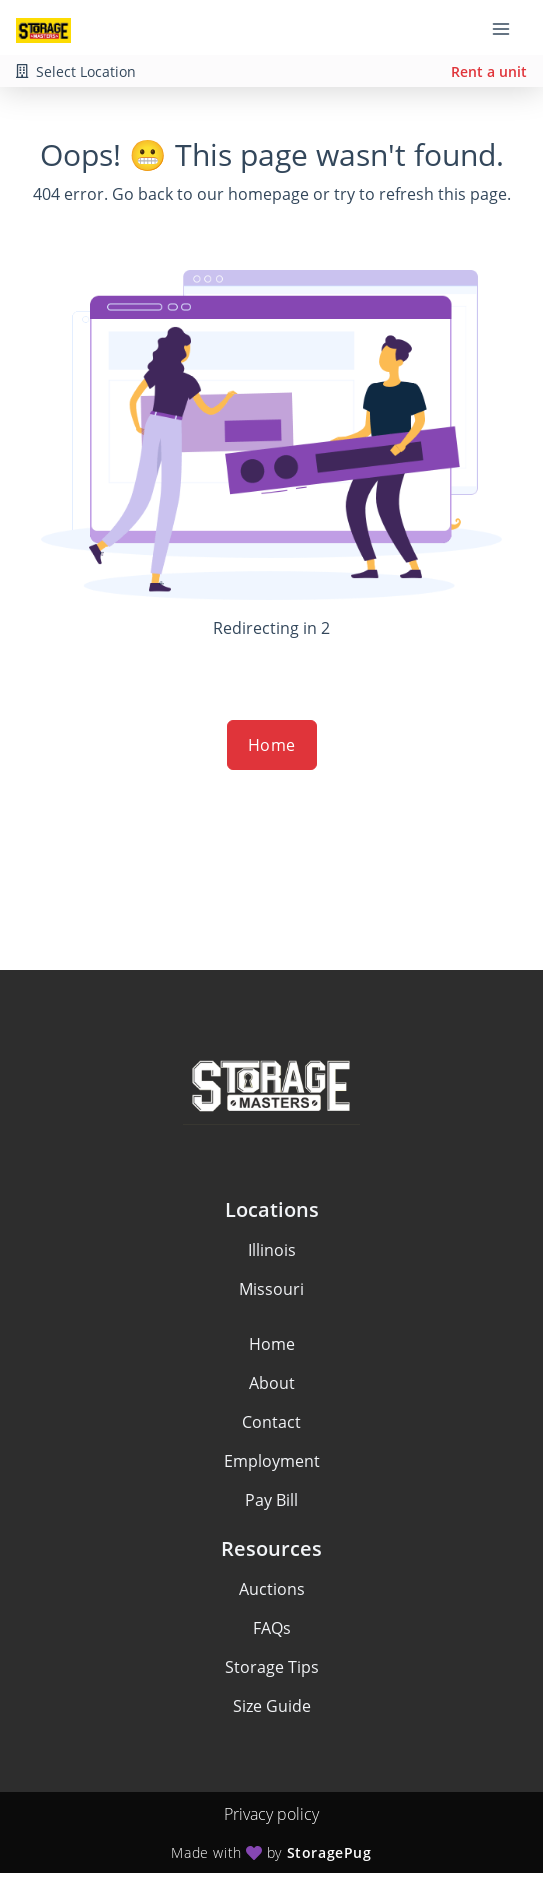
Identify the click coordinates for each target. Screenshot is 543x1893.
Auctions (272, 1589)
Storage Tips (272, 1667)
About (272, 1383)
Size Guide (272, 1706)
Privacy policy (271, 1814)
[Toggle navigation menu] (509, 28)
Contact (271, 1422)
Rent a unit (489, 71)
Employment (272, 1461)
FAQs (272, 1628)
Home (272, 745)
